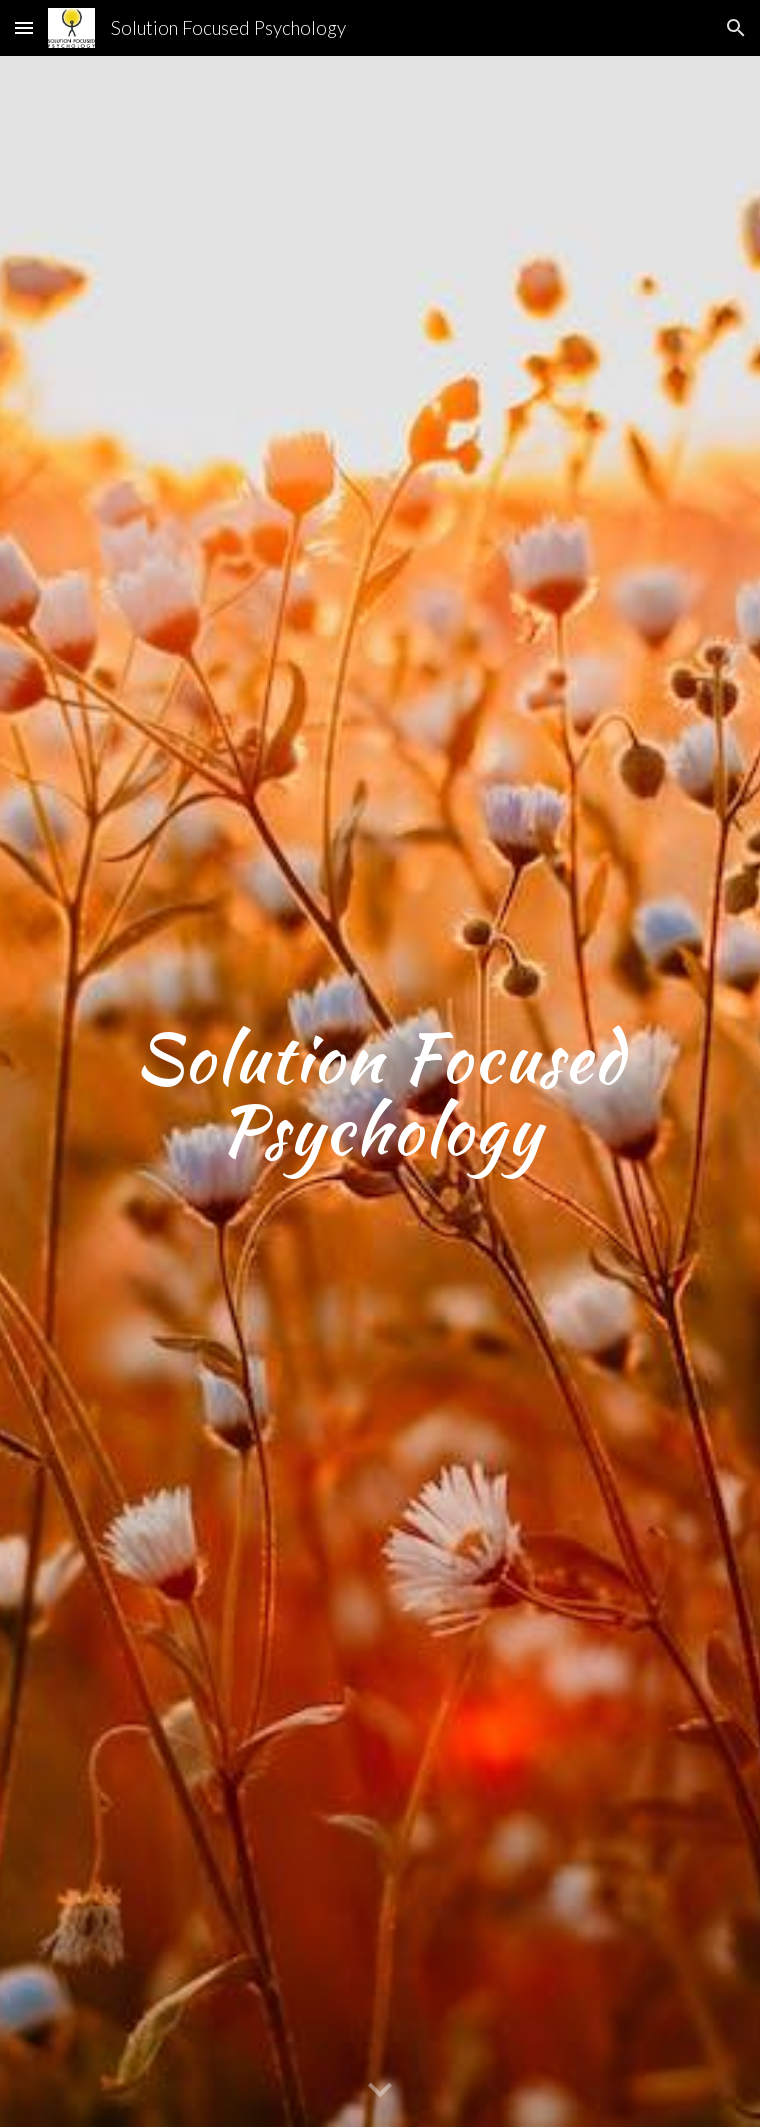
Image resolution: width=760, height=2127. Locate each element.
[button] (24, 27)
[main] (379, 1092)
